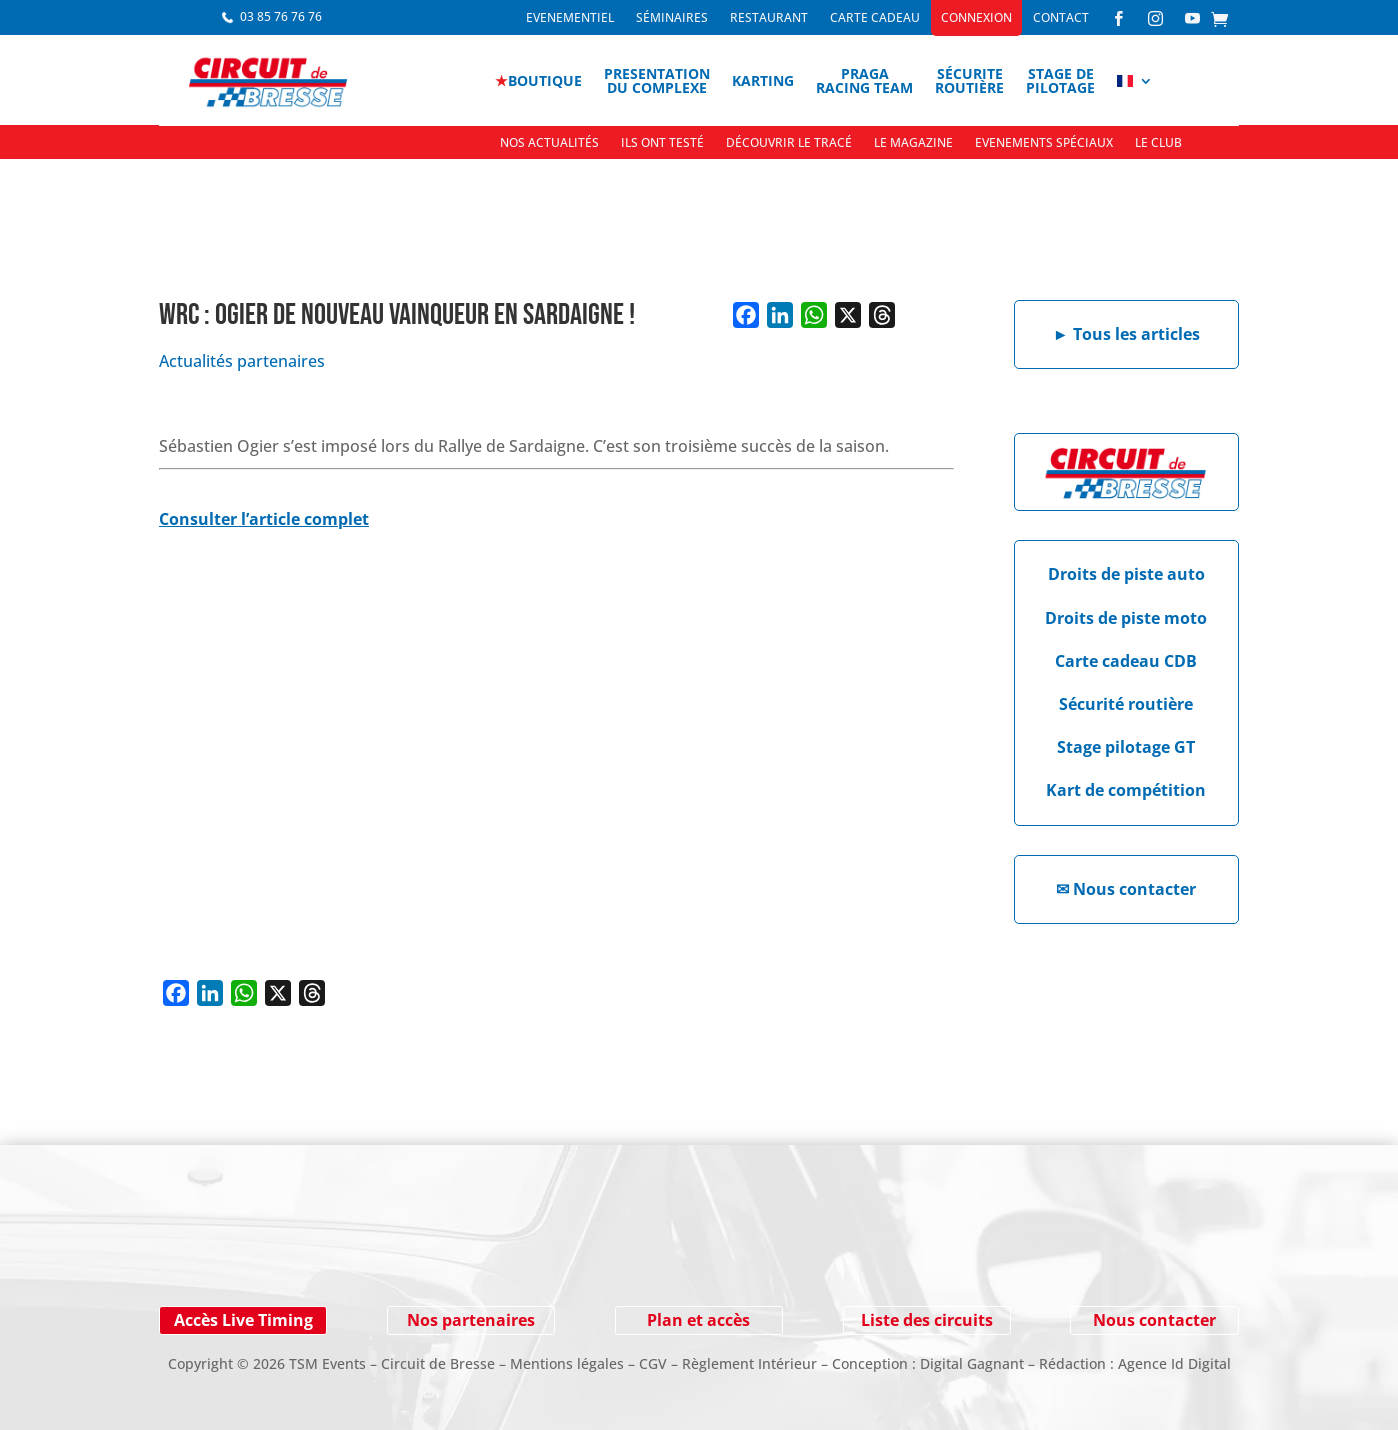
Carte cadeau (875, 18)
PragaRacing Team (864, 80)
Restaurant (769, 18)
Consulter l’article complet (264, 519)
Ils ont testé (662, 143)
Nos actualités (549, 143)
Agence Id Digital (1174, 1363)
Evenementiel (570, 18)
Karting (763, 80)
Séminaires (672, 18)
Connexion (976, 18)
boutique (538, 80)
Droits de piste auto (1126, 574)
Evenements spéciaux (1044, 143)
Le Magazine (913, 143)
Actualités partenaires (242, 361)
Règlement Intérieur (749, 1363)
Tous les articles (1126, 334)
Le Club (1158, 143)
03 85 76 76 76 (281, 16)
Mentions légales (567, 1363)
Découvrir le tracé (789, 143)
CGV (653, 1363)
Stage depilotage (1060, 80)
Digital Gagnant (972, 1363)
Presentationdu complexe (657, 80)
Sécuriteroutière (969, 80)
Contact (1061, 18)
